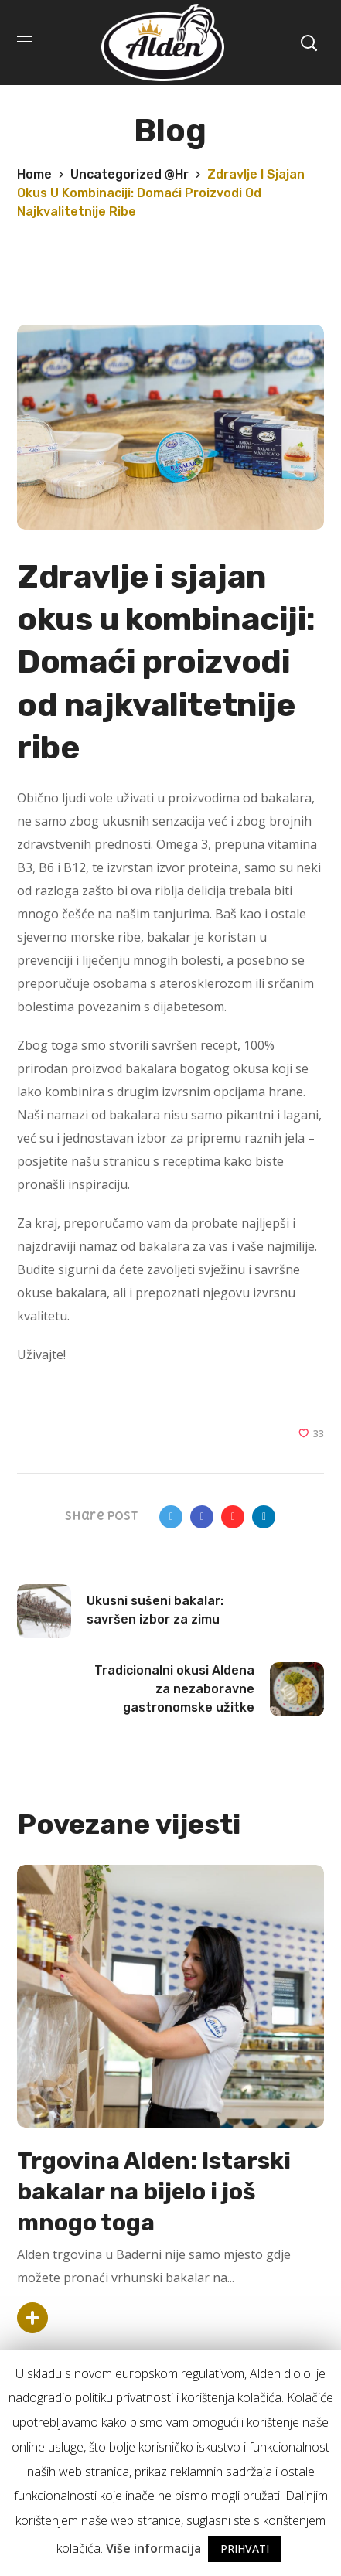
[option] (170, 2102)
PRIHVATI (244, 2548)
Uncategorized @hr (129, 174)
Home (34, 174)
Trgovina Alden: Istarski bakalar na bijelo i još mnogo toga (154, 2192)
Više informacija (153, 2548)
